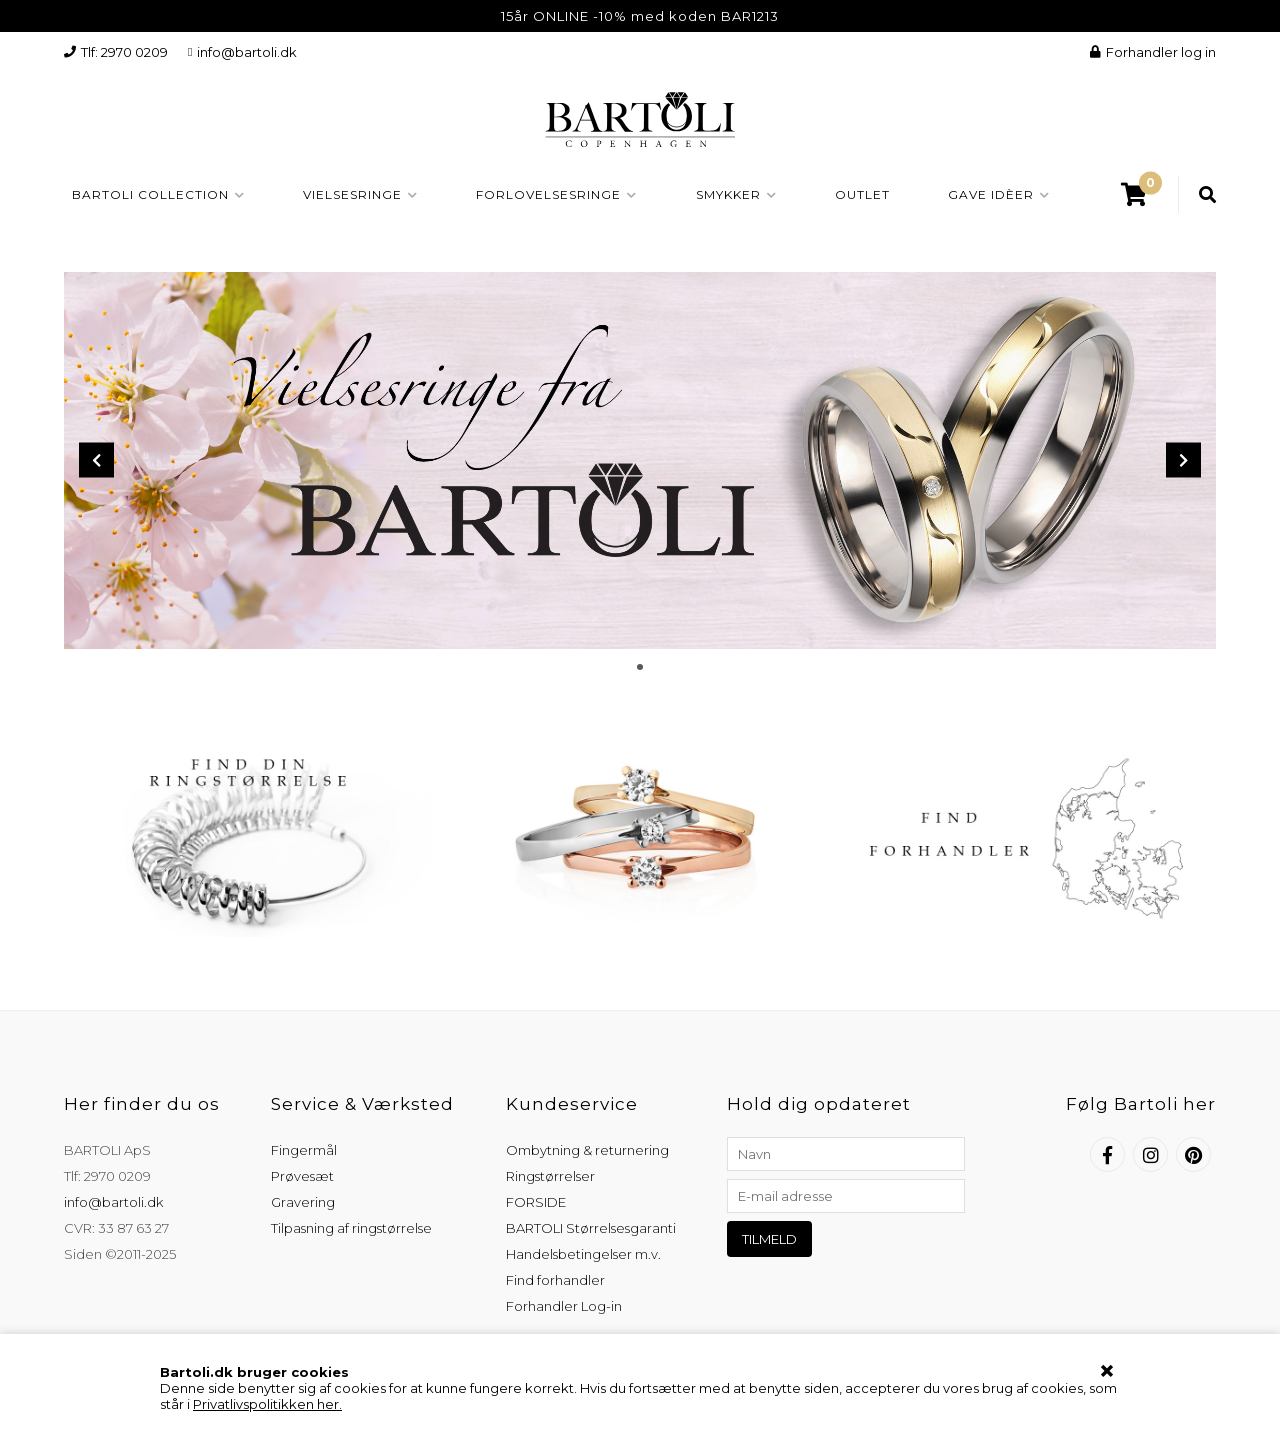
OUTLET (862, 194)
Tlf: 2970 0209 (116, 52)
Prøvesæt (302, 1176)
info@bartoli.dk (242, 52)
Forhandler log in (1153, 52)
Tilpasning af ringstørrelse (351, 1228)
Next (1183, 460)
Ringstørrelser (550, 1176)
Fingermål (304, 1150)
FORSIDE (536, 1202)
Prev (96, 460)
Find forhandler (555, 1280)
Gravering (303, 1202)
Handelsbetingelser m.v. (583, 1254)
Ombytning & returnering (587, 1150)
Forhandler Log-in (564, 1306)
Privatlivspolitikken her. (267, 1404)
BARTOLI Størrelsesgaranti (591, 1228)
